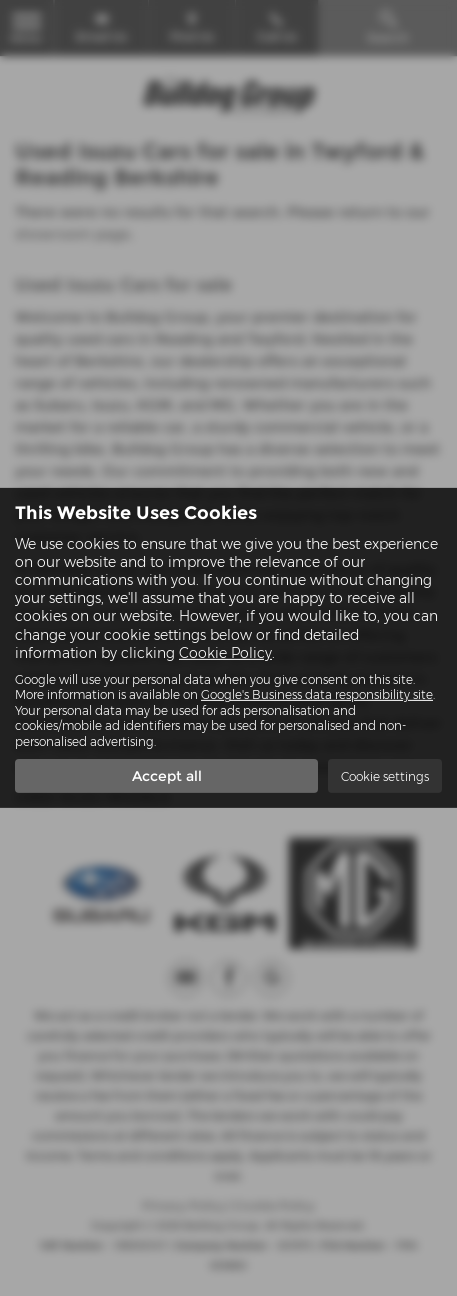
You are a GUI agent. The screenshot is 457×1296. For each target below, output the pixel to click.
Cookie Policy (225, 653)
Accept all (167, 776)
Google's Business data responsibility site (317, 694)
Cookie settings (385, 776)
